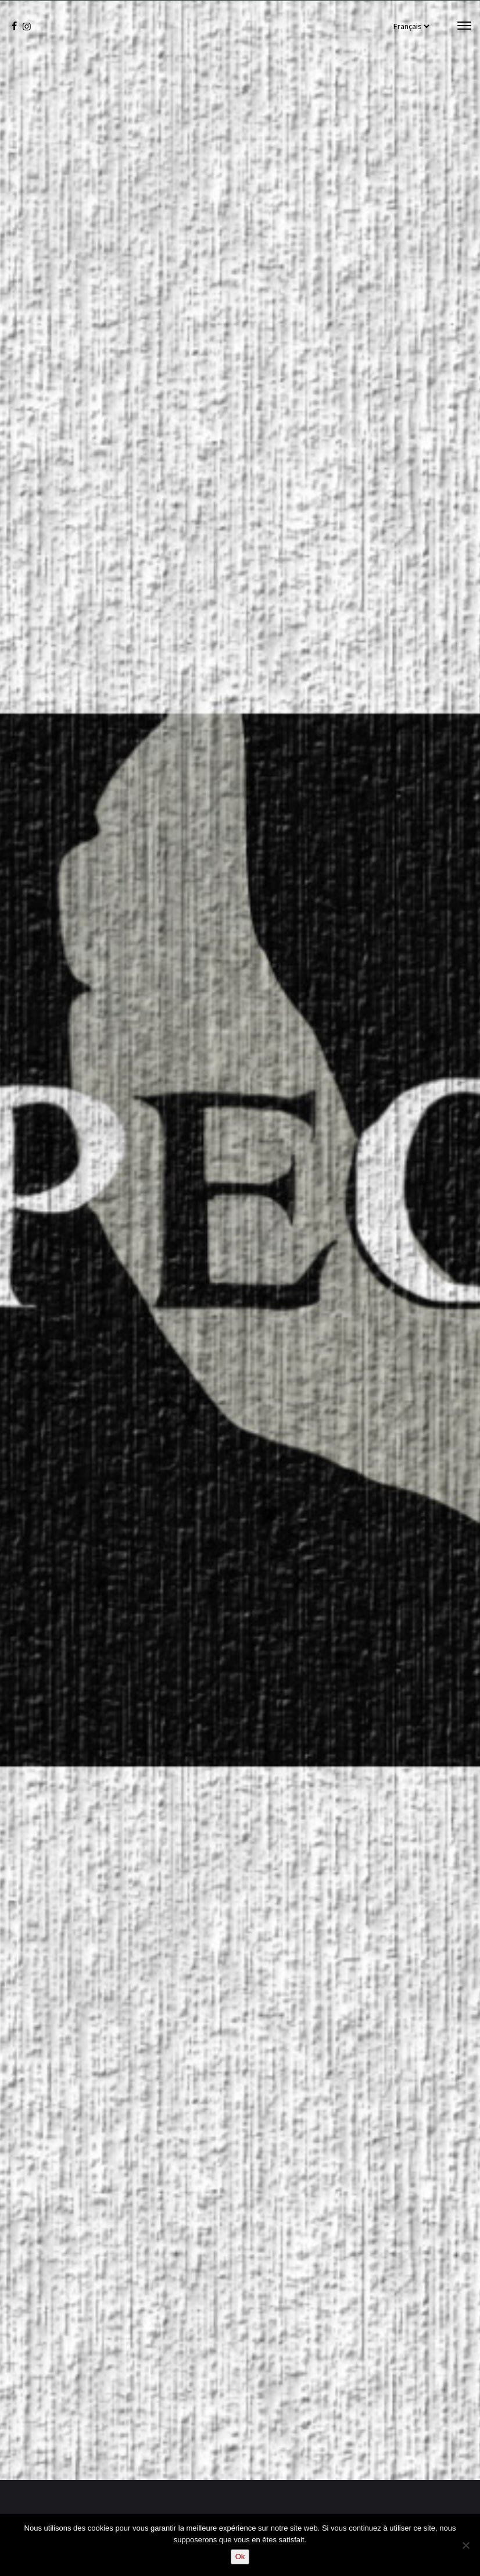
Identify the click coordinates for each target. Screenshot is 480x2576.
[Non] (465, 2545)
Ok (240, 2556)
